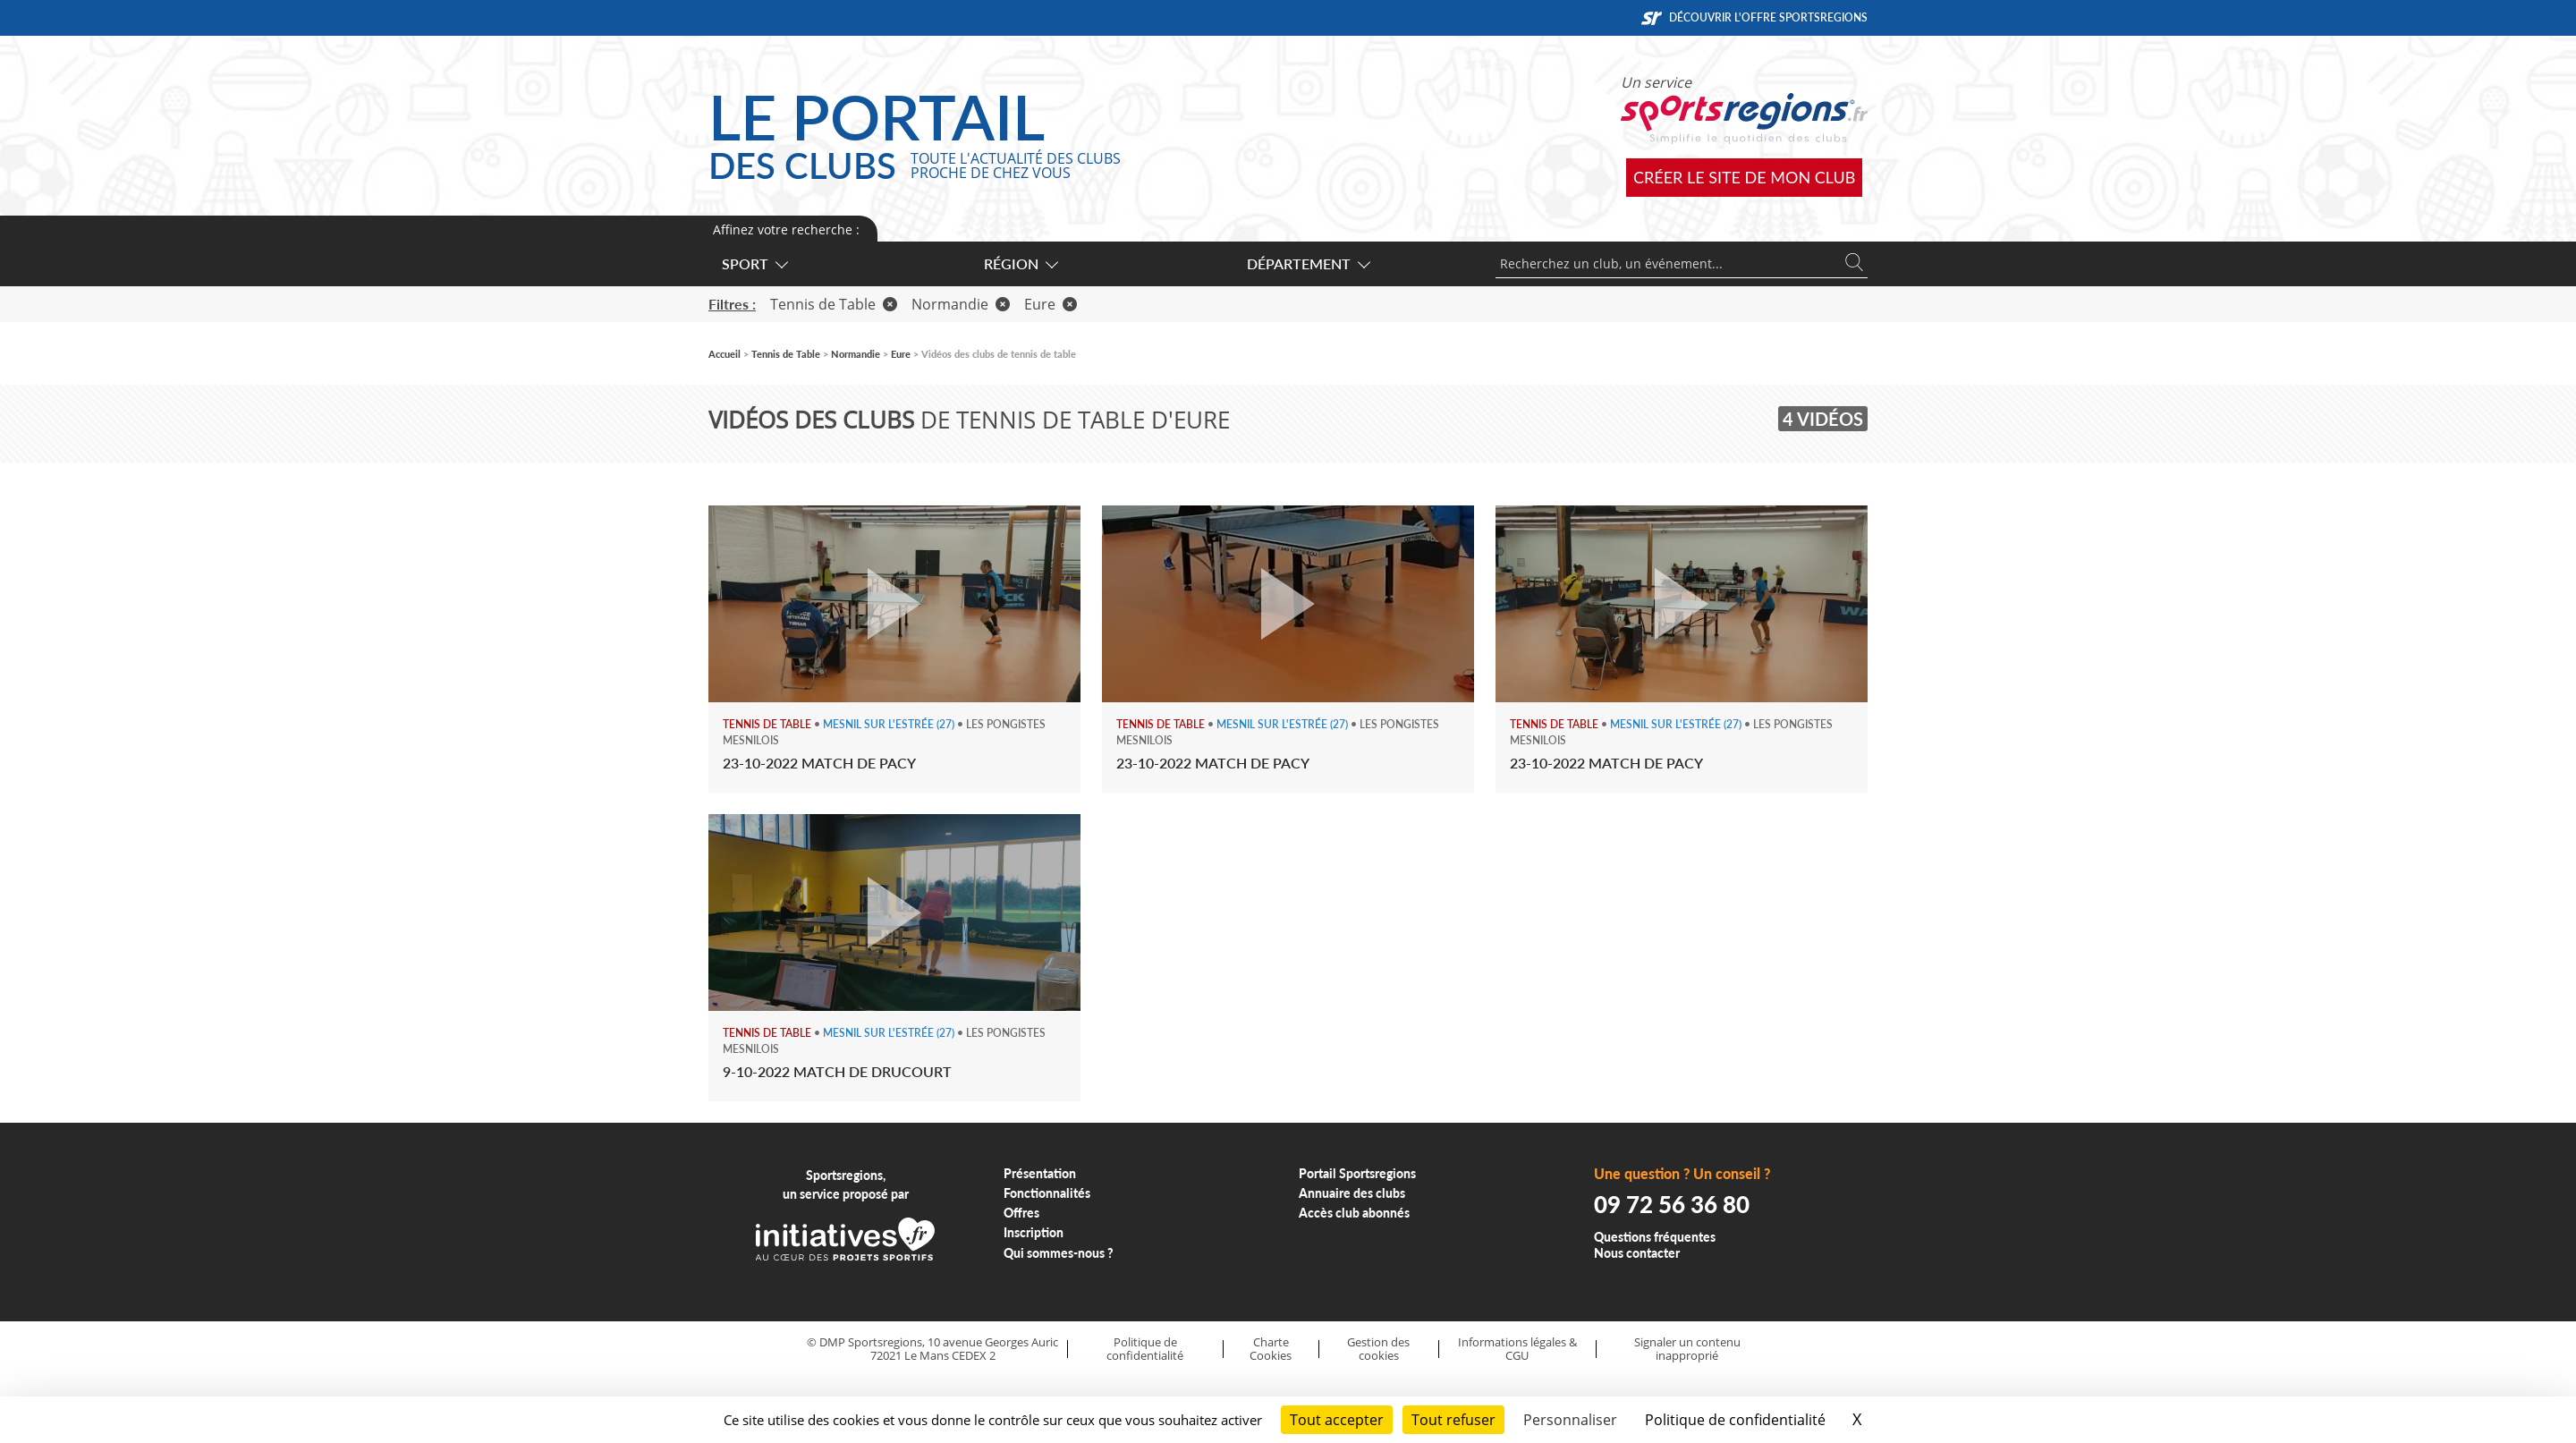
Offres (1021, 1212)
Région (1020, 263)
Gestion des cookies (1378, 1349)
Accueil (724, 354)
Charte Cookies (1271, 1349)
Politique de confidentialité (1144, 1349)
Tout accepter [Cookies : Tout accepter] (1337, 1420)
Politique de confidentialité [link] (1735, 1420)
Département (1307, 263)
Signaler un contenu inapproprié (1687, 1349)
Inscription (1033, 1232)
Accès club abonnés (1354, 1212)
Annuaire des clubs (1352, 1193)
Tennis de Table (833, 304)
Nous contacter (1637, 1253)
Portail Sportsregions (1357, 1173)
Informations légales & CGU (1517, 1349)
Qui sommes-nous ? (1059, 1253)
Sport (754, 263)
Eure (1050, 304)
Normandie (960, 304)
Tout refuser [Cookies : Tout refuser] (1453, 1420)
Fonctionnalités (1047, 1193)
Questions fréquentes (1655, 1236)
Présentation (1040, 1173)
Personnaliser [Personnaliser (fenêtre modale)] (1570, 1420)
